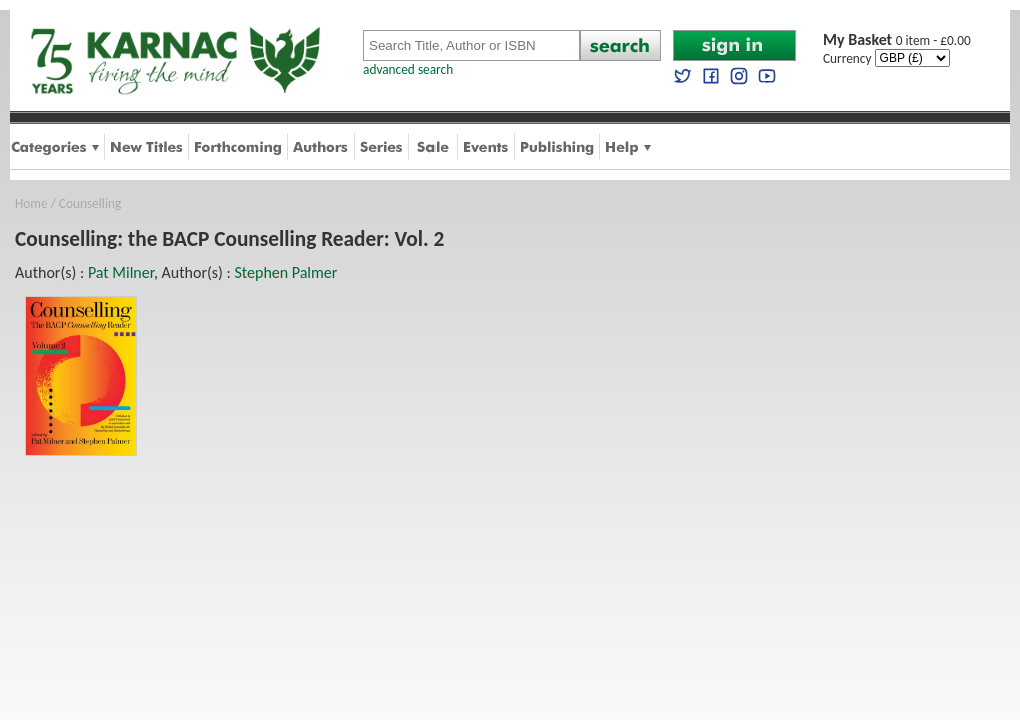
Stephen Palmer (285, 272)
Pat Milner (121, 272)
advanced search (408, 69)
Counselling (90, 203)
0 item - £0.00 (897, 40)
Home (31, 203)
